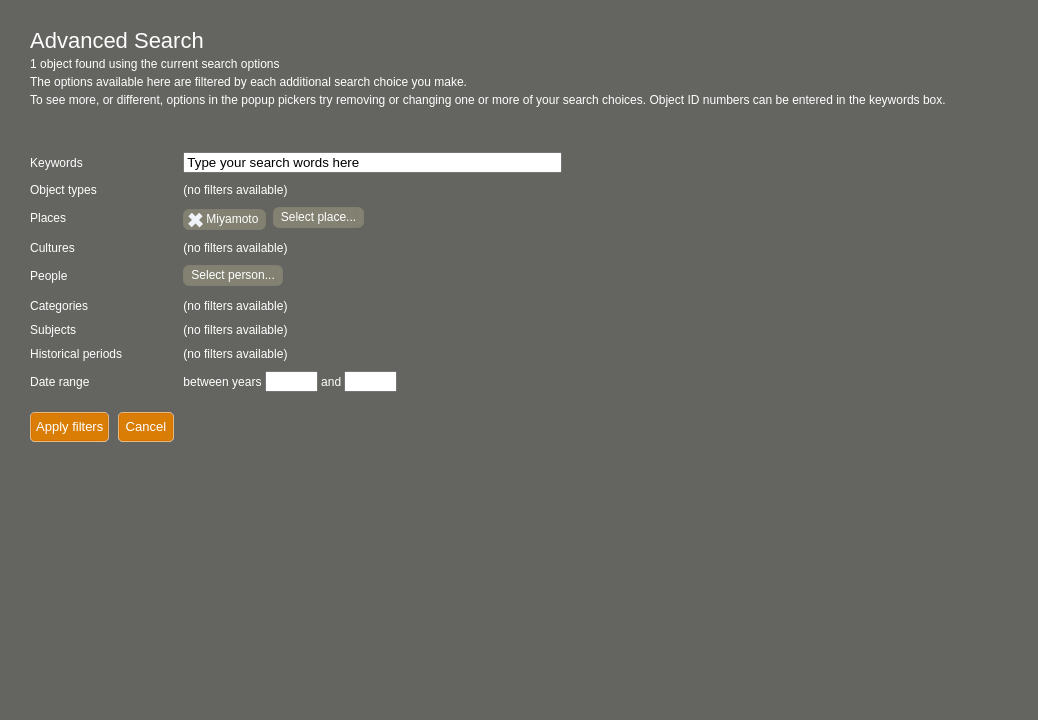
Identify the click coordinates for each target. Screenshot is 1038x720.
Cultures (52, 248)
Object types (63, 190)
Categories (59, 306)
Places (48, 218)
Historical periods (76, 354)
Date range (59, 382)
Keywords (56, 163)
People (48, 276)
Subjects (53, 330)
